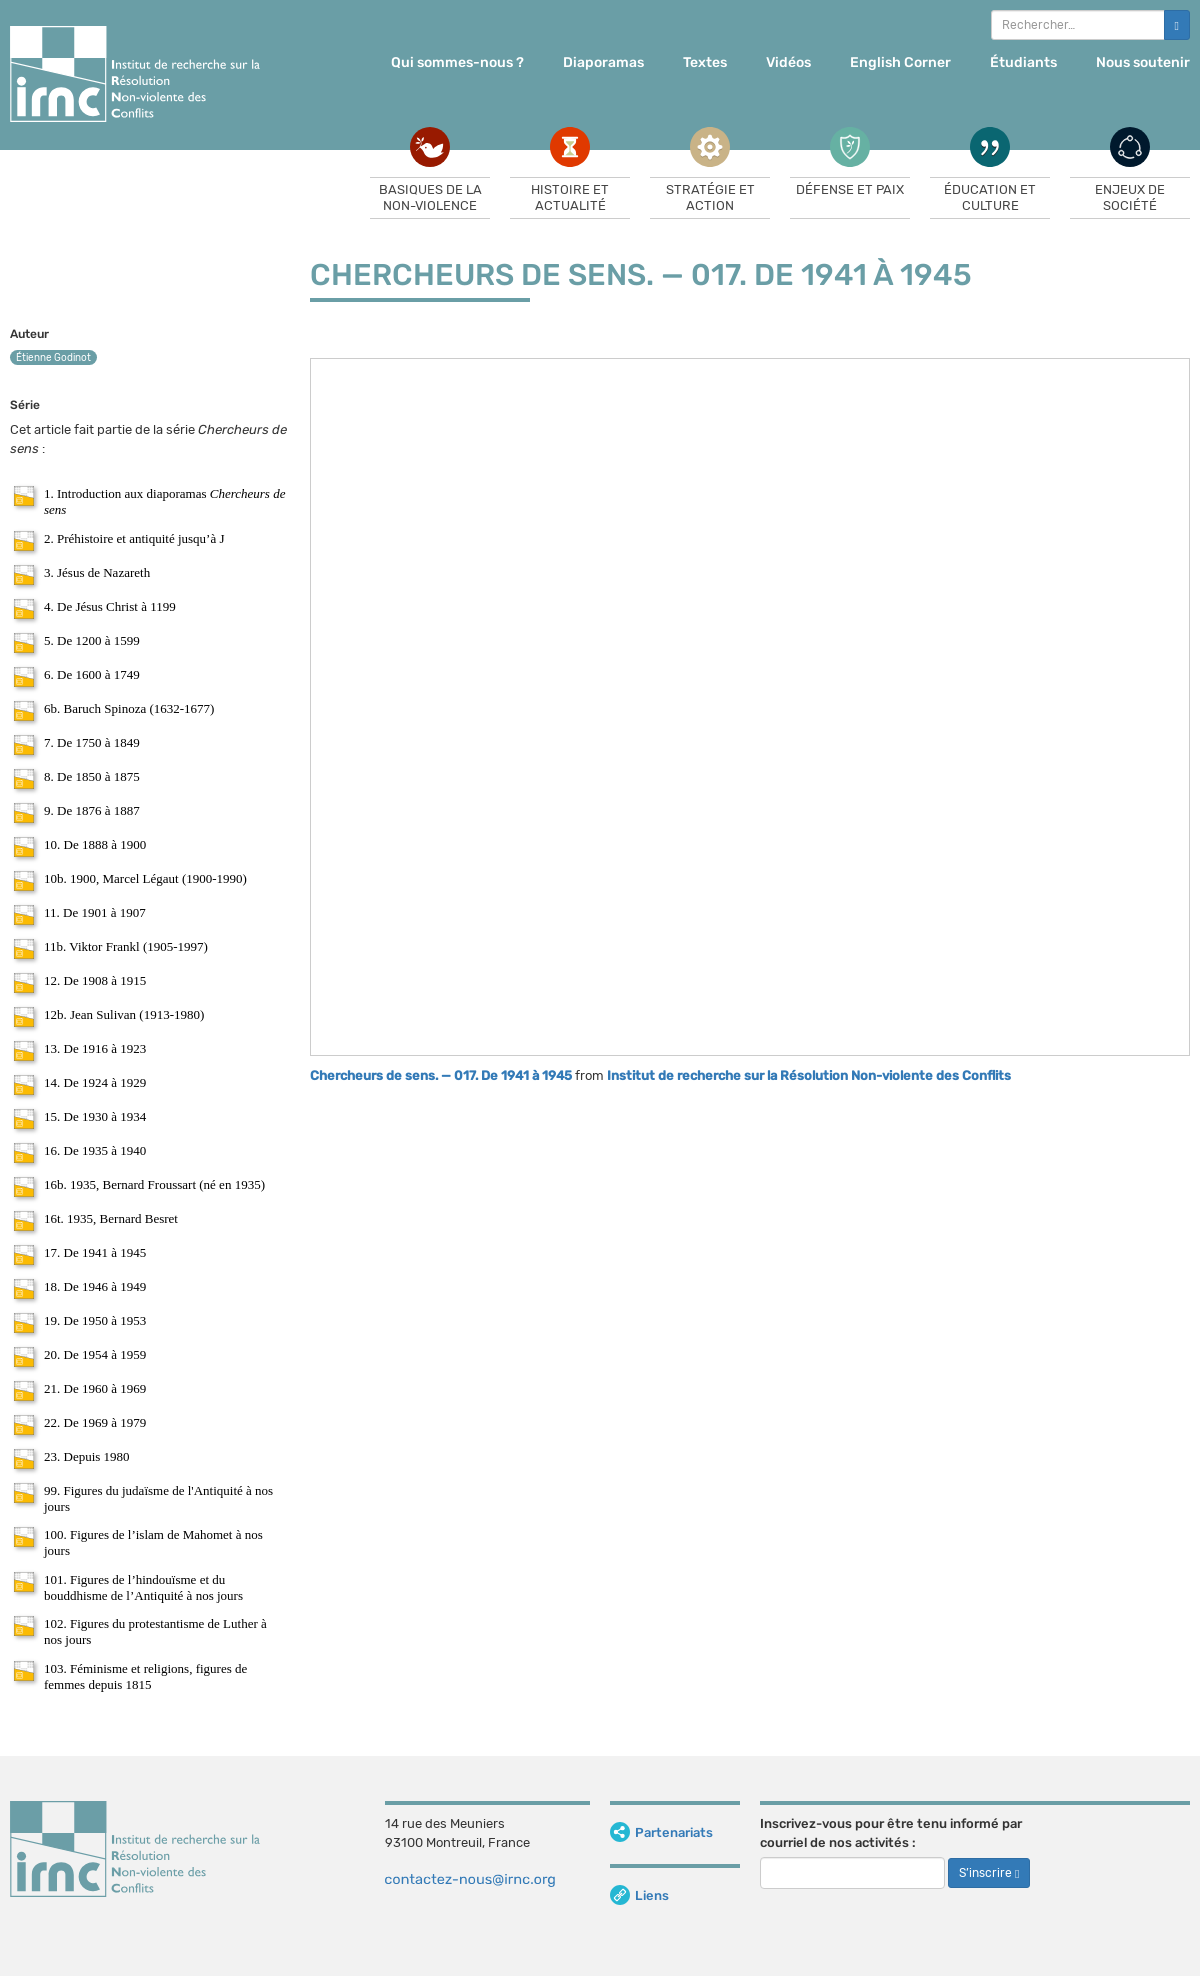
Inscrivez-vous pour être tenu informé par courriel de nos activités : (891, 1833)
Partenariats (661, 1832)
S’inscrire (989, 1873)
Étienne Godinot (53, 358)
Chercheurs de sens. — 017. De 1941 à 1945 (441, 1075)
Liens (639, 1895)
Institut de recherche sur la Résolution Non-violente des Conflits (809, 1075)
